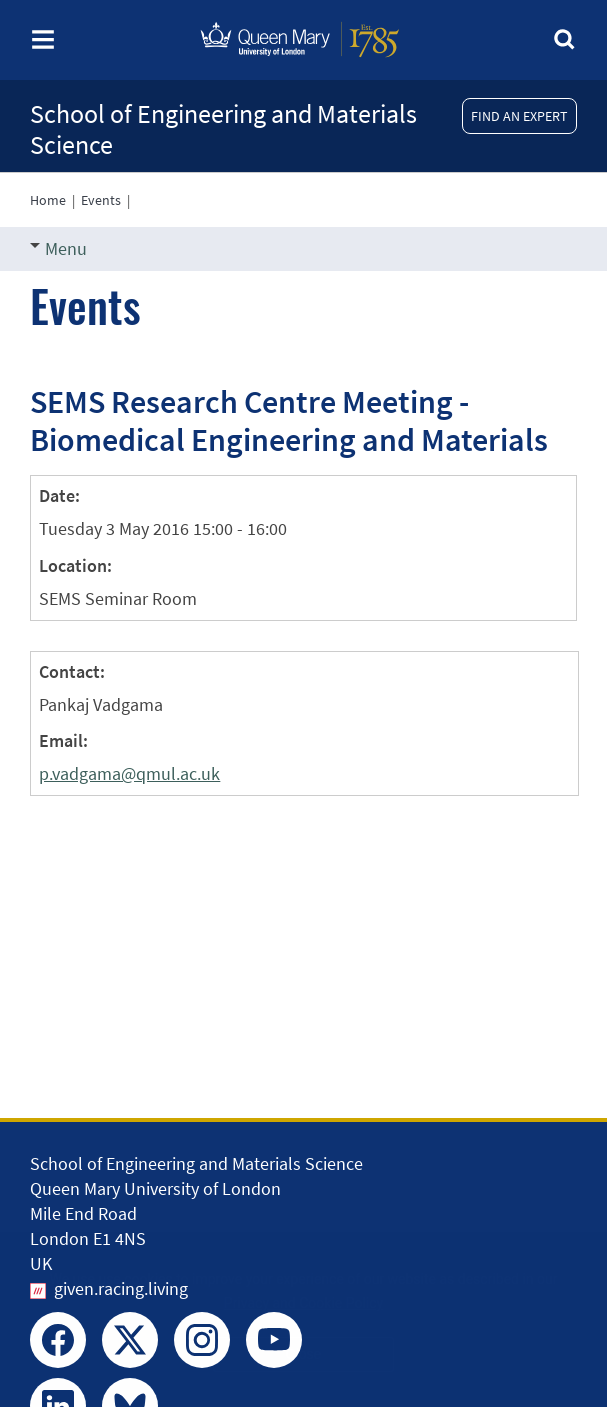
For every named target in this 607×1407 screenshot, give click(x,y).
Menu (58, 248)
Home (48, 200)
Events (101, 200)
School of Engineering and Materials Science (223, 129)
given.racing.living (121, 1288)
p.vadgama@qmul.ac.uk (129, 773)
